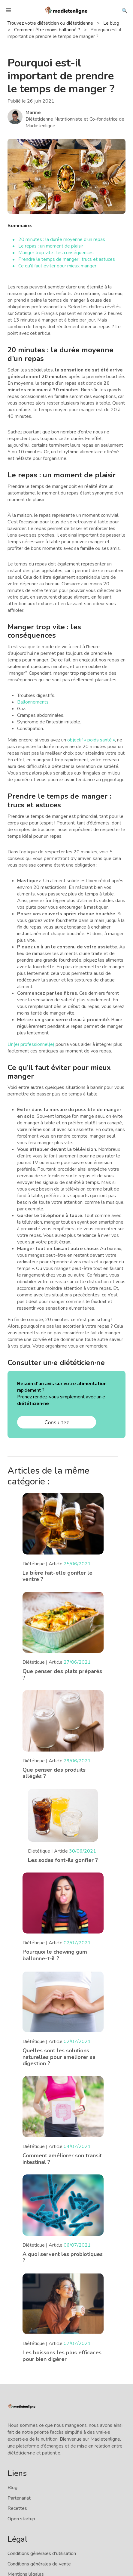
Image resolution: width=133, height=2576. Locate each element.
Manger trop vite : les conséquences (56, 252)
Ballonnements (33, 702)
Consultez (56, 1422)
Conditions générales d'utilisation (42, 2553)
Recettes (17, 2508)
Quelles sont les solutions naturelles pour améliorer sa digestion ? (59, 2057)
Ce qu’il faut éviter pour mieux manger (57, 266)
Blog (12, 2487)
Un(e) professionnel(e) (31, 1044)
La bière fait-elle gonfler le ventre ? (57, 1576)
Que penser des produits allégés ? (54, 1773)
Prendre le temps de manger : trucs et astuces (66, 259)
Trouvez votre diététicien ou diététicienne (51, 23)
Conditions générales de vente (39, 2564)
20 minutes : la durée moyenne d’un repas (61, 239)
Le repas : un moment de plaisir (50, 246)
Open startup (21, 2519)
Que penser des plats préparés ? (62, 1674)
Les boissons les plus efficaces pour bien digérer (62, 2356)
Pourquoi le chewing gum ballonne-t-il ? (55, 1955)
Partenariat (19, 2498)
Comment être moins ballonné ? (47, 29)
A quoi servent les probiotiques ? (63, 2257)
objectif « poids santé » (91, 740)
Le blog (111, 23)
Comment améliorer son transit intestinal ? (62, 2159)
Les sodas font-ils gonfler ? (63, 1860)
